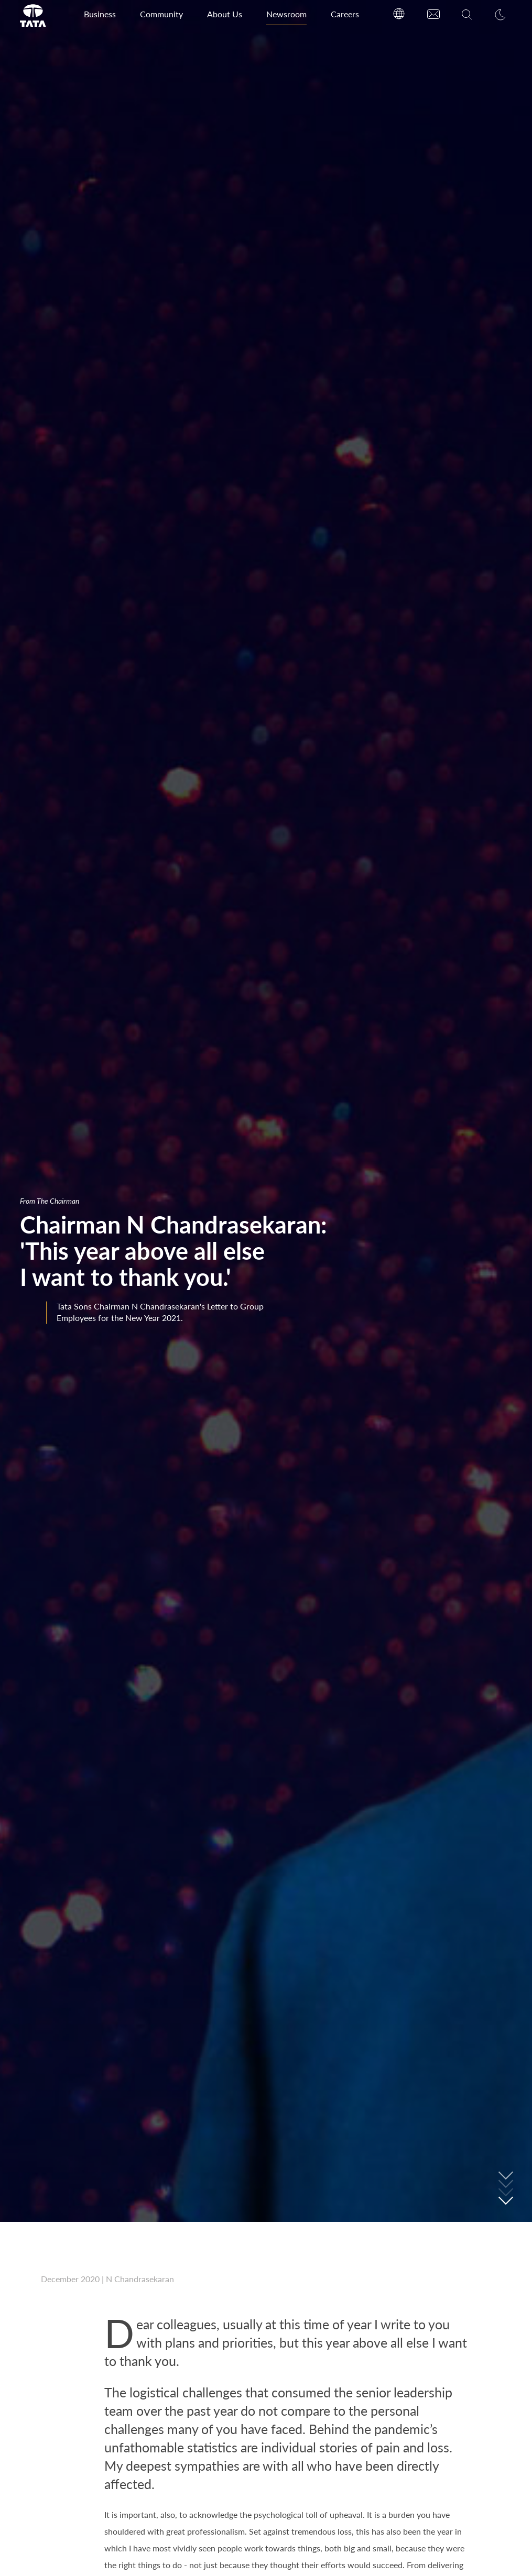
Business (100, 14)
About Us (224, 14)
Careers (345, 14)
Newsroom (286, 14)
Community (161, 14)
